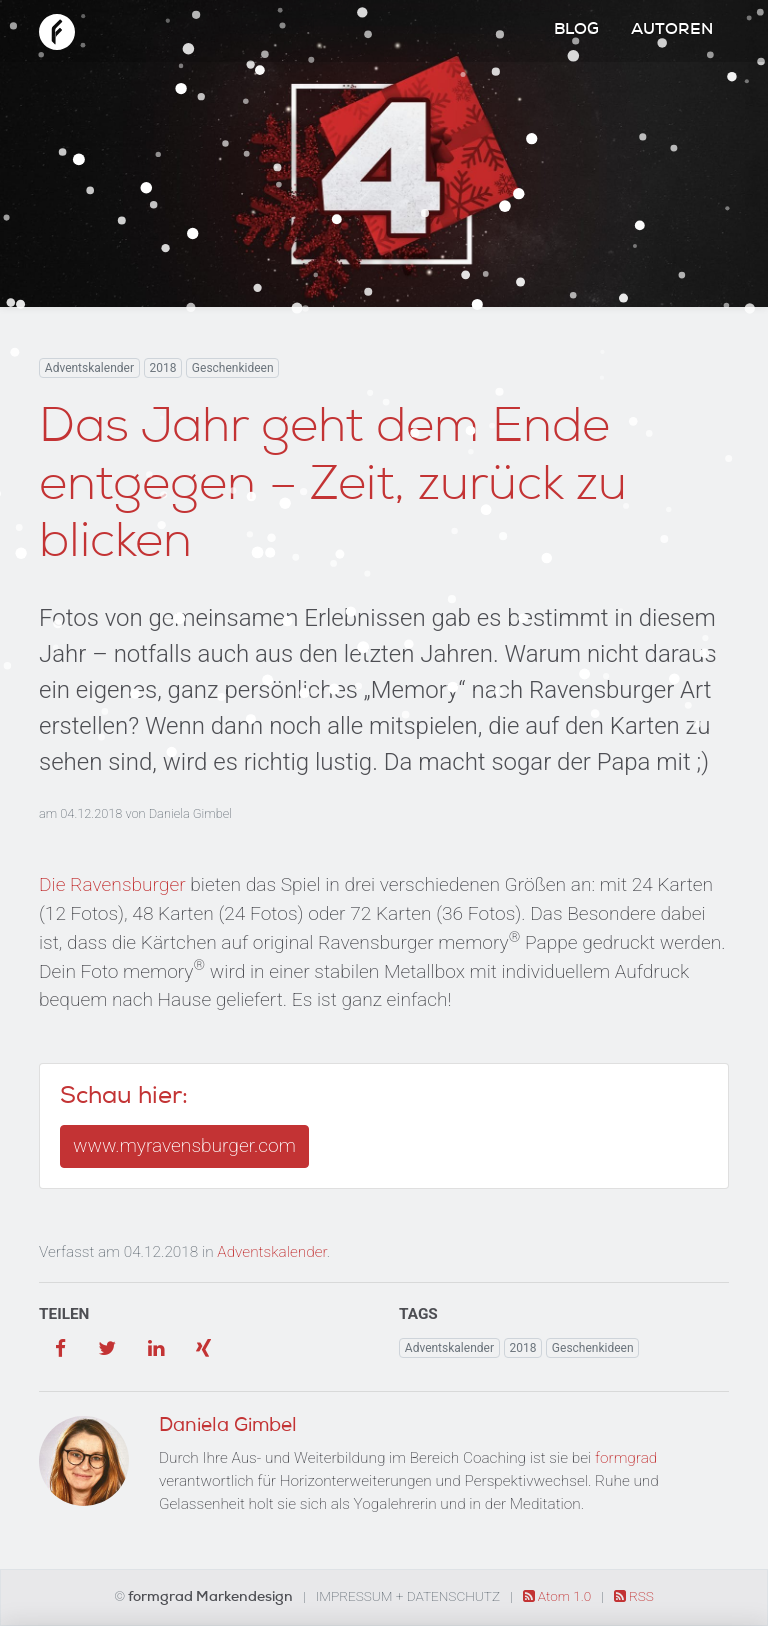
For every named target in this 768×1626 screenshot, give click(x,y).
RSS (634, 1596)
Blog (576, 31)
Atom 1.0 (559, 1596)
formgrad (626, 1458)
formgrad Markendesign (212, 1598)
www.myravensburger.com (184, 1145)
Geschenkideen (233, 368)
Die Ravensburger (112, 884)
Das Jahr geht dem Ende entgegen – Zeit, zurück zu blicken (333, 488)
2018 (162, 368)
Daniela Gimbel (190, 813)
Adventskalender (89, 368)
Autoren (672, 31)
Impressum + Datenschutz (408, 1596)
